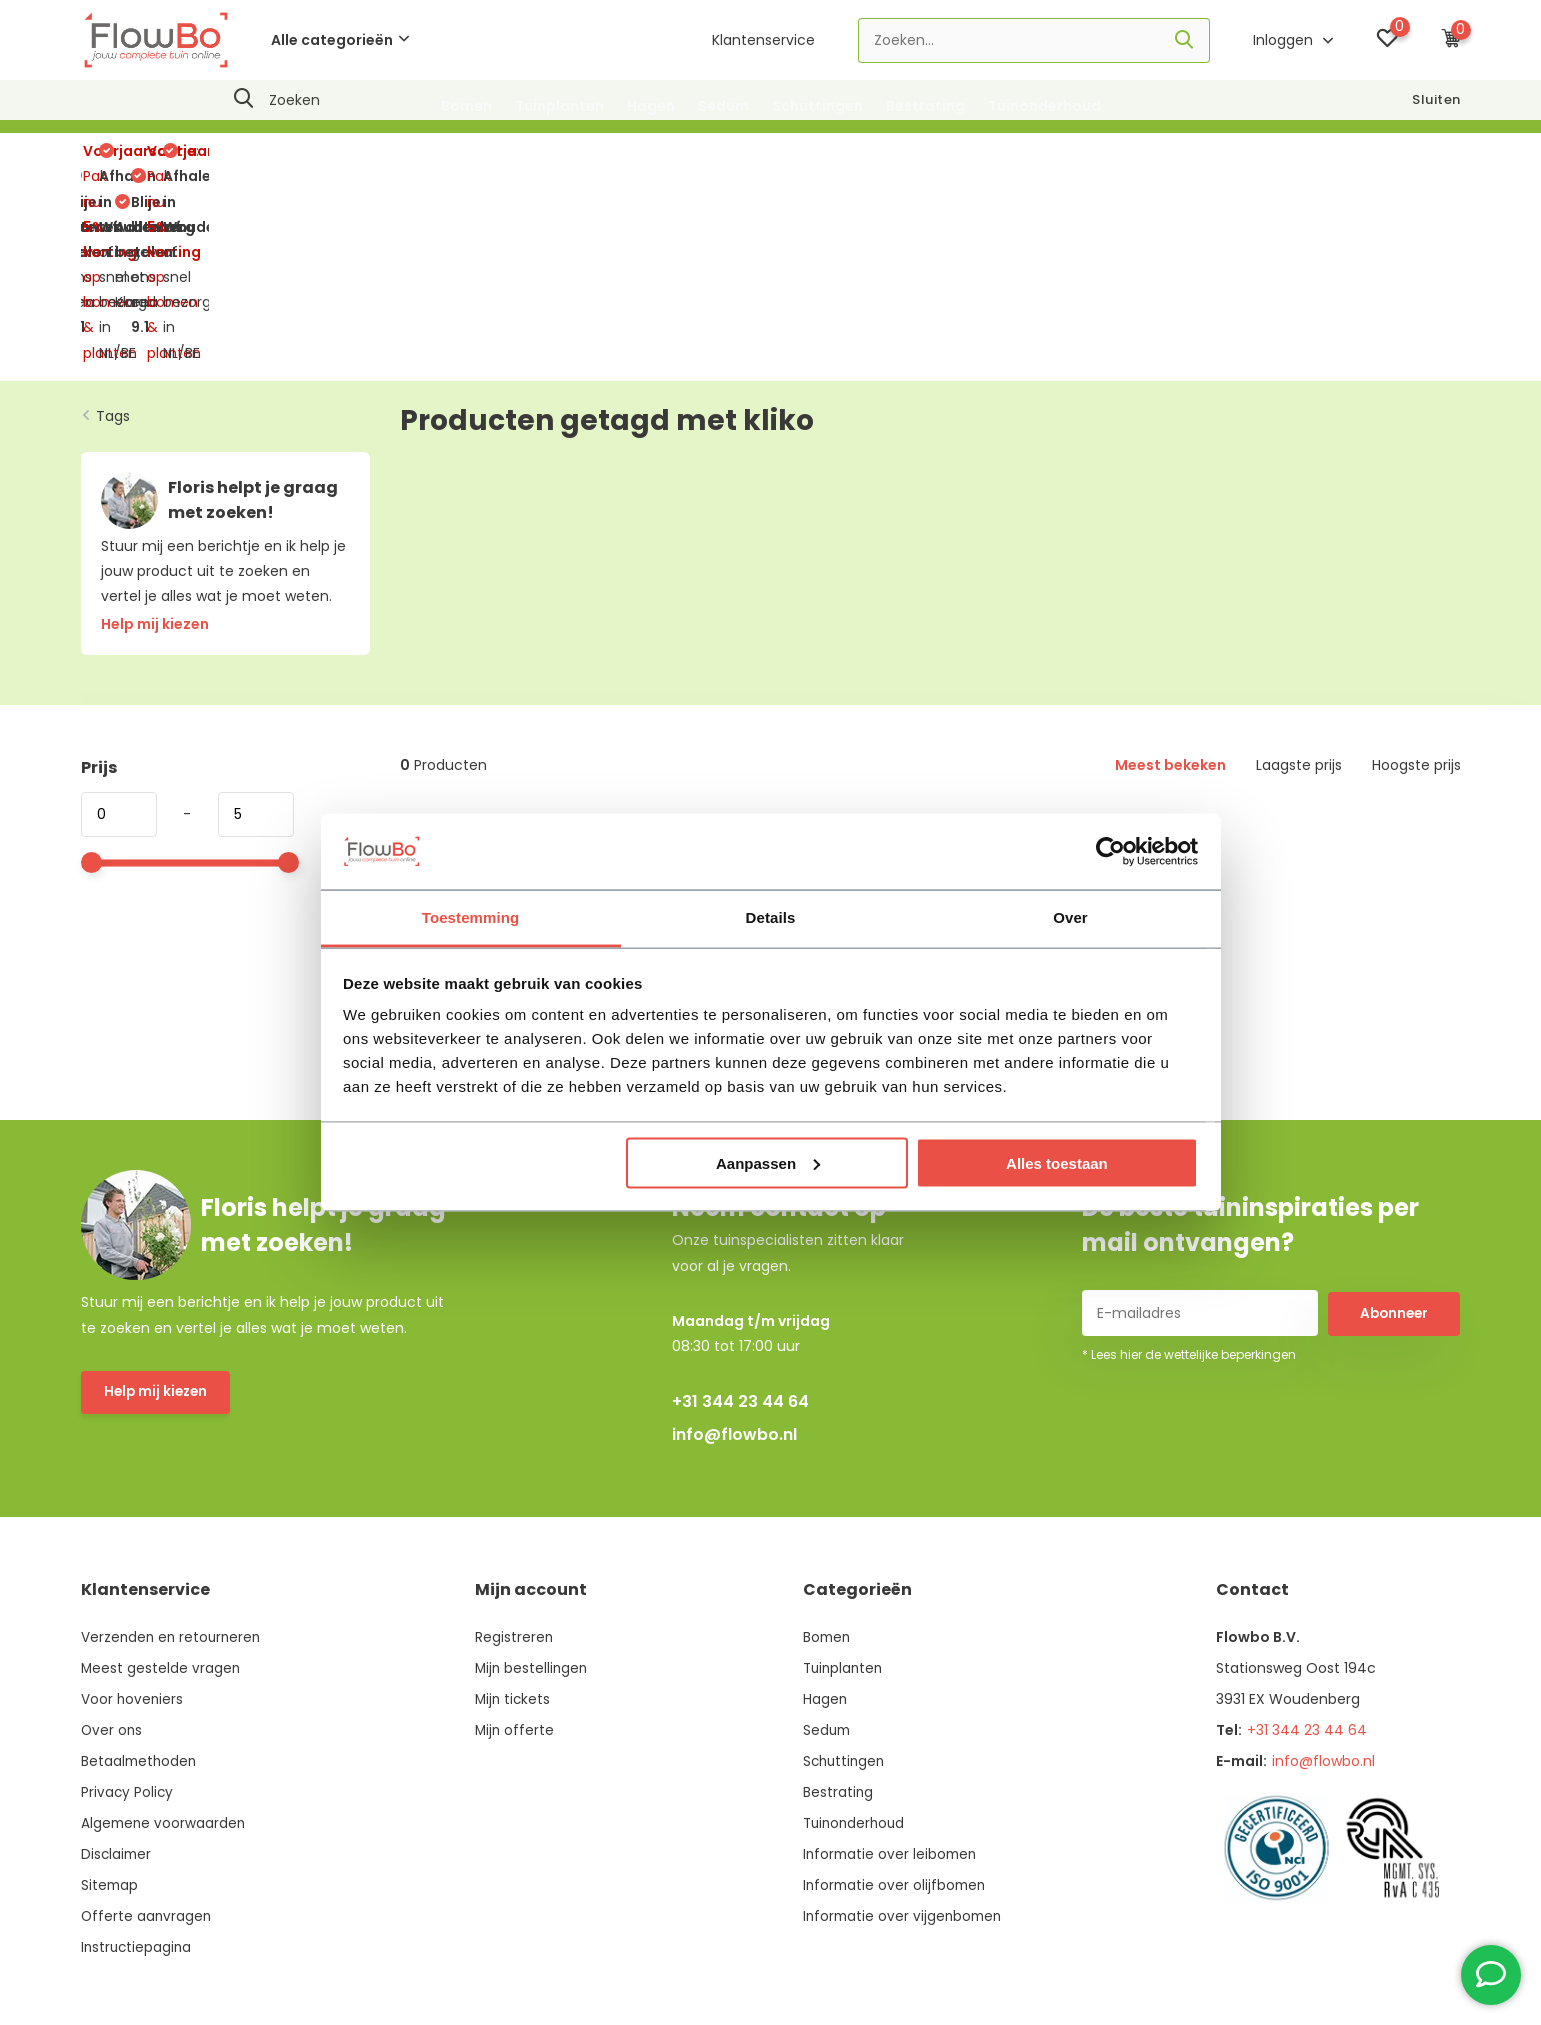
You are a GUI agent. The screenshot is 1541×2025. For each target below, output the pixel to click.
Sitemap (110, 1718)
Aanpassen (768, 1162)
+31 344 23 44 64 (740, 1234)
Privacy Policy (128, 1625)
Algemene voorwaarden (165, 1656)
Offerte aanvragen (147, 1749)
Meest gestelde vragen (161, 1501)
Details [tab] (771, 917)
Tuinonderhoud (1044, 106)
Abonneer (1394, 1145)
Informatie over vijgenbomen (903, 1749)
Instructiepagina (138, 1780)
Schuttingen (817, 106)
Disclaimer (117, 1687)
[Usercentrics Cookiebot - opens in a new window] (1110, 851)
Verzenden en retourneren (173, 1470)
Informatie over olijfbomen (895, 1718)
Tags (113, 248)
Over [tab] (1070, 917)
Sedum (723, 106)
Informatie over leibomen (890, 1687)
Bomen (466, 106)
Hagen (651, 106)
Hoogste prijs (1416, 598)
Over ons (112, 1563)
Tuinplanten (559, 106)
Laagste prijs (1299, 598)
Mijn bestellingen (533, 1501)
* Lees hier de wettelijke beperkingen (1189, 1187)
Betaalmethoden (140, 1594)
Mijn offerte (515, 1563)
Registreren (514, 1470)
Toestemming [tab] (471, 917)
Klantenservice (763, 40)
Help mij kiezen (158, 1226)
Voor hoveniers (133, 1532)
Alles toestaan (1057, 1162)
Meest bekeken (1170, 598)
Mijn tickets (514, 1532)
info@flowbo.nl (734, 1267)
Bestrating (925, 106)
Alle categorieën (340, 40)
